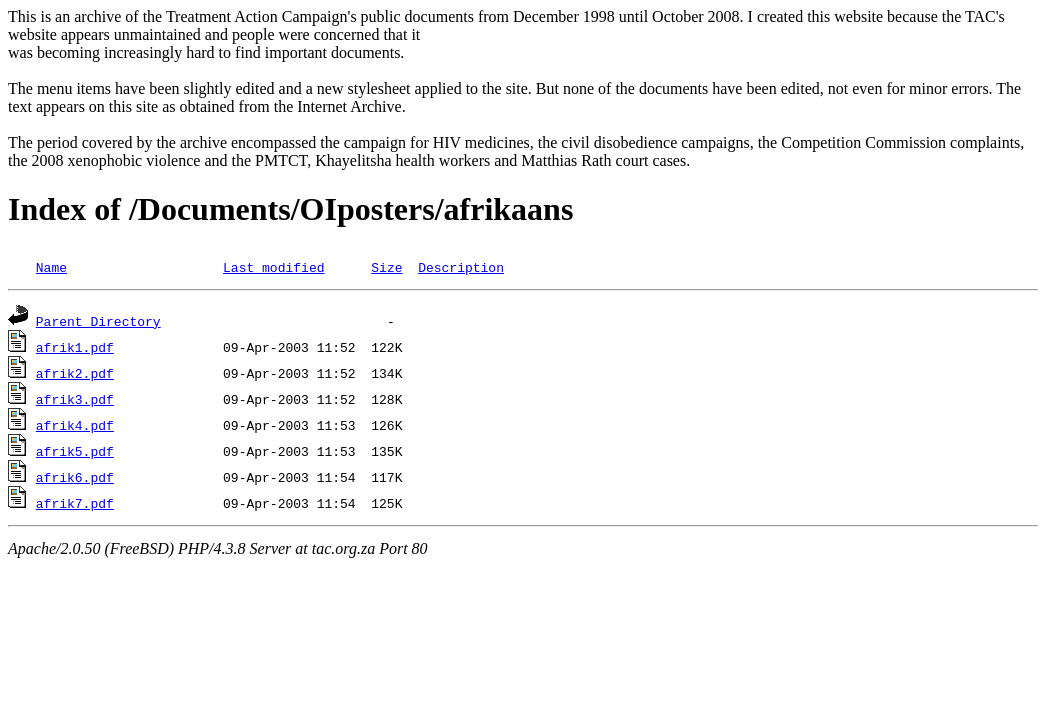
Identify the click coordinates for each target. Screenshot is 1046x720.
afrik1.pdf (75, 347)
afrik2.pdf (75, 373)
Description (461, 267)
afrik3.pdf (75, 399)
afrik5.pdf (75, 451)
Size (386, 267)
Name (51, 267)
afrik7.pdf (75, 503)
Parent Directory (98, 321)
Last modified (273, 267)
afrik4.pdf (75, 425)
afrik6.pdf (75, 477)
